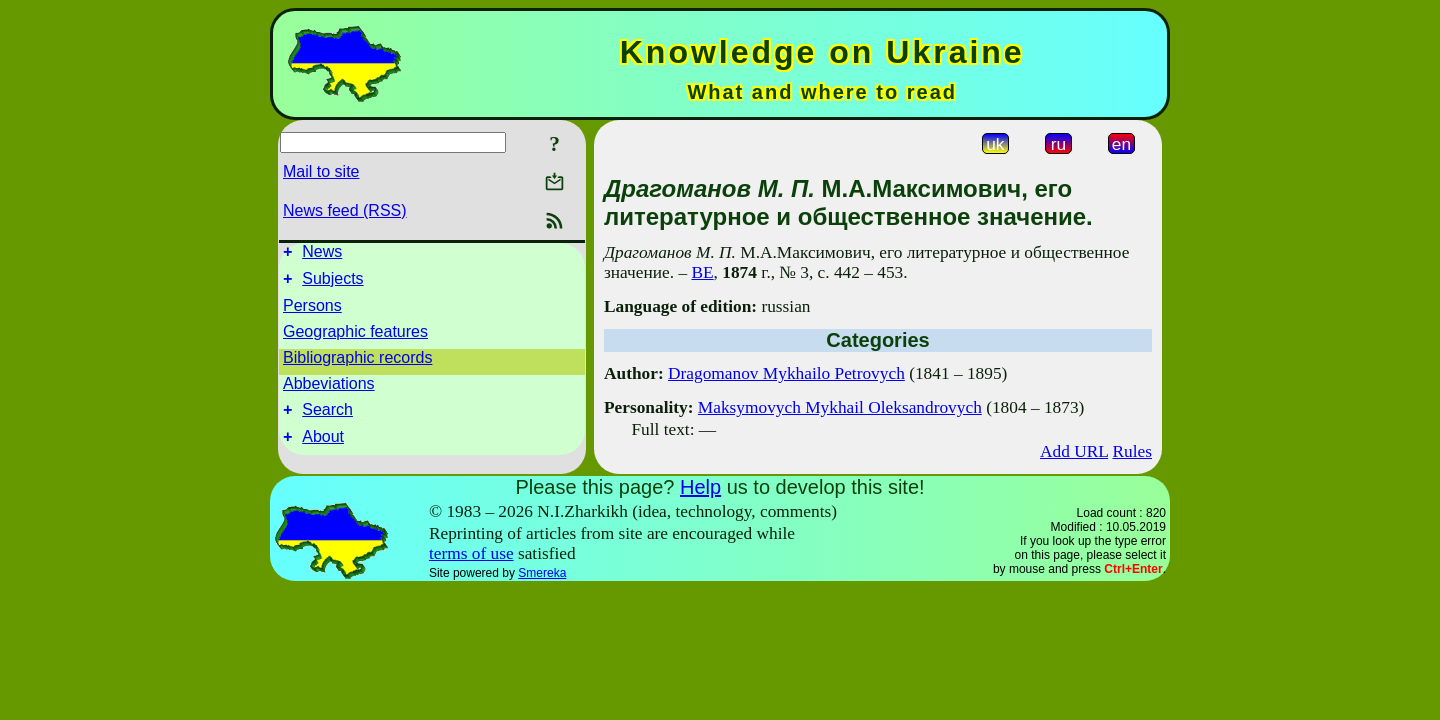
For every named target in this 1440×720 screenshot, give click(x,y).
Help (700, 487)
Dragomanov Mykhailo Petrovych (786, 373)
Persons (312, 311)
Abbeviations (329, 389)
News (322, 254)
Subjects (332, 284)
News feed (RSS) (345, 210)
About (323, 448)
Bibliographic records (357, 363)
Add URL (1074, 451)
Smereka (542, 573)
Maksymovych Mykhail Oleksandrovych (840, 407)
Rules (1132, 451)
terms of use (471, 553)
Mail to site (321, 171)
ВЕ (702, 272)
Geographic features (355, 337)
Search (327, 418)
